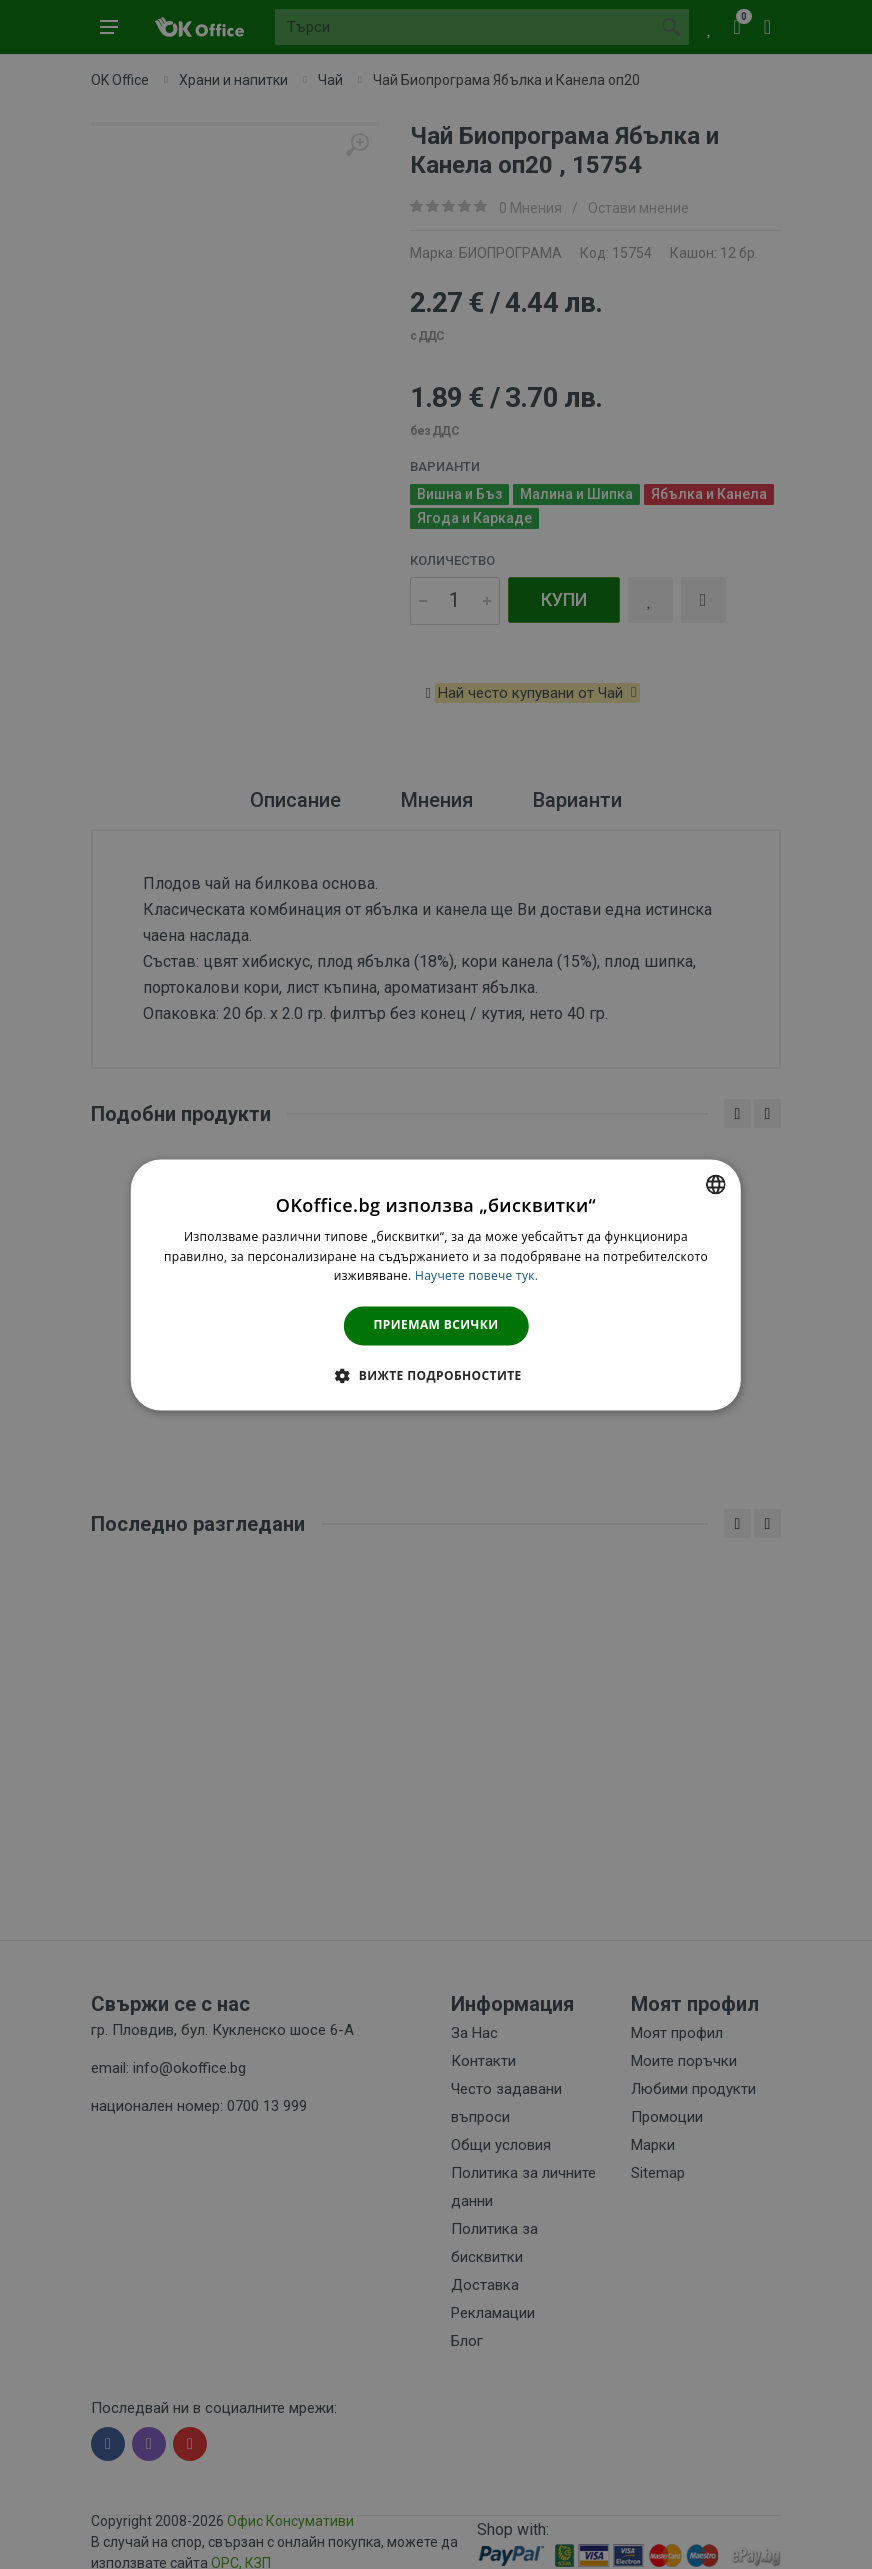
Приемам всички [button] (436, 1325)
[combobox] (716, 1184)
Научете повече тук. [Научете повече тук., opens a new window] (476, 1276)
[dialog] (436, 1284)
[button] (435, 1375)
